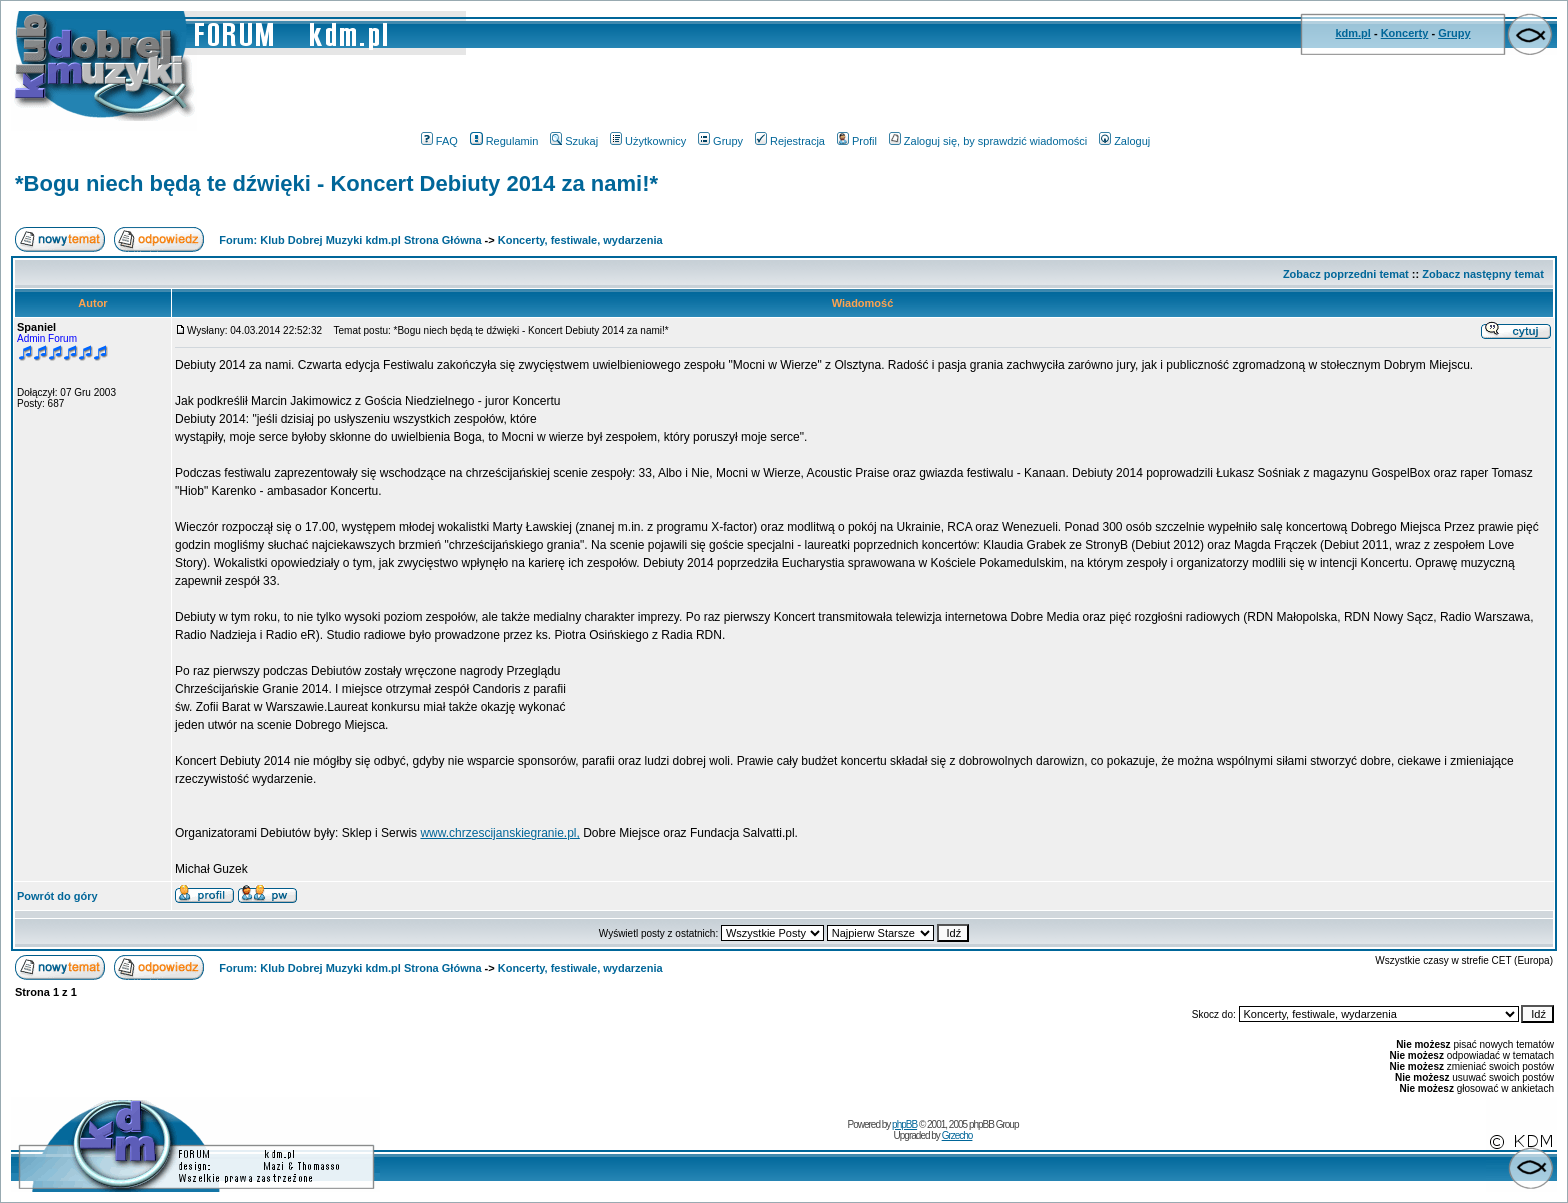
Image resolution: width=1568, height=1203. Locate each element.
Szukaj (574, 141)
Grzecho (957, 1135)
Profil (857, 141)
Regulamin (504, 141)
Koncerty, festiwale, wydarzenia (580, 240)
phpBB (904, 1124)
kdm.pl (1352, 33)
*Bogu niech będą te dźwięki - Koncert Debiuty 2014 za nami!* (336, 183)
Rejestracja (790, 141)
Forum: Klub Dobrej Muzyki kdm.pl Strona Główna (350, 240)
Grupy (1454, 33)
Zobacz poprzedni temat (1346, 274)
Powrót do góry (57, 896)
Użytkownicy (648, 141)
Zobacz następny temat (1483, 274)
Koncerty (1405, 33)
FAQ (439, 141)
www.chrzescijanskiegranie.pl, (499, 833)
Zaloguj (1124, 141)
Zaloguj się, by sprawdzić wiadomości (988, 141)
